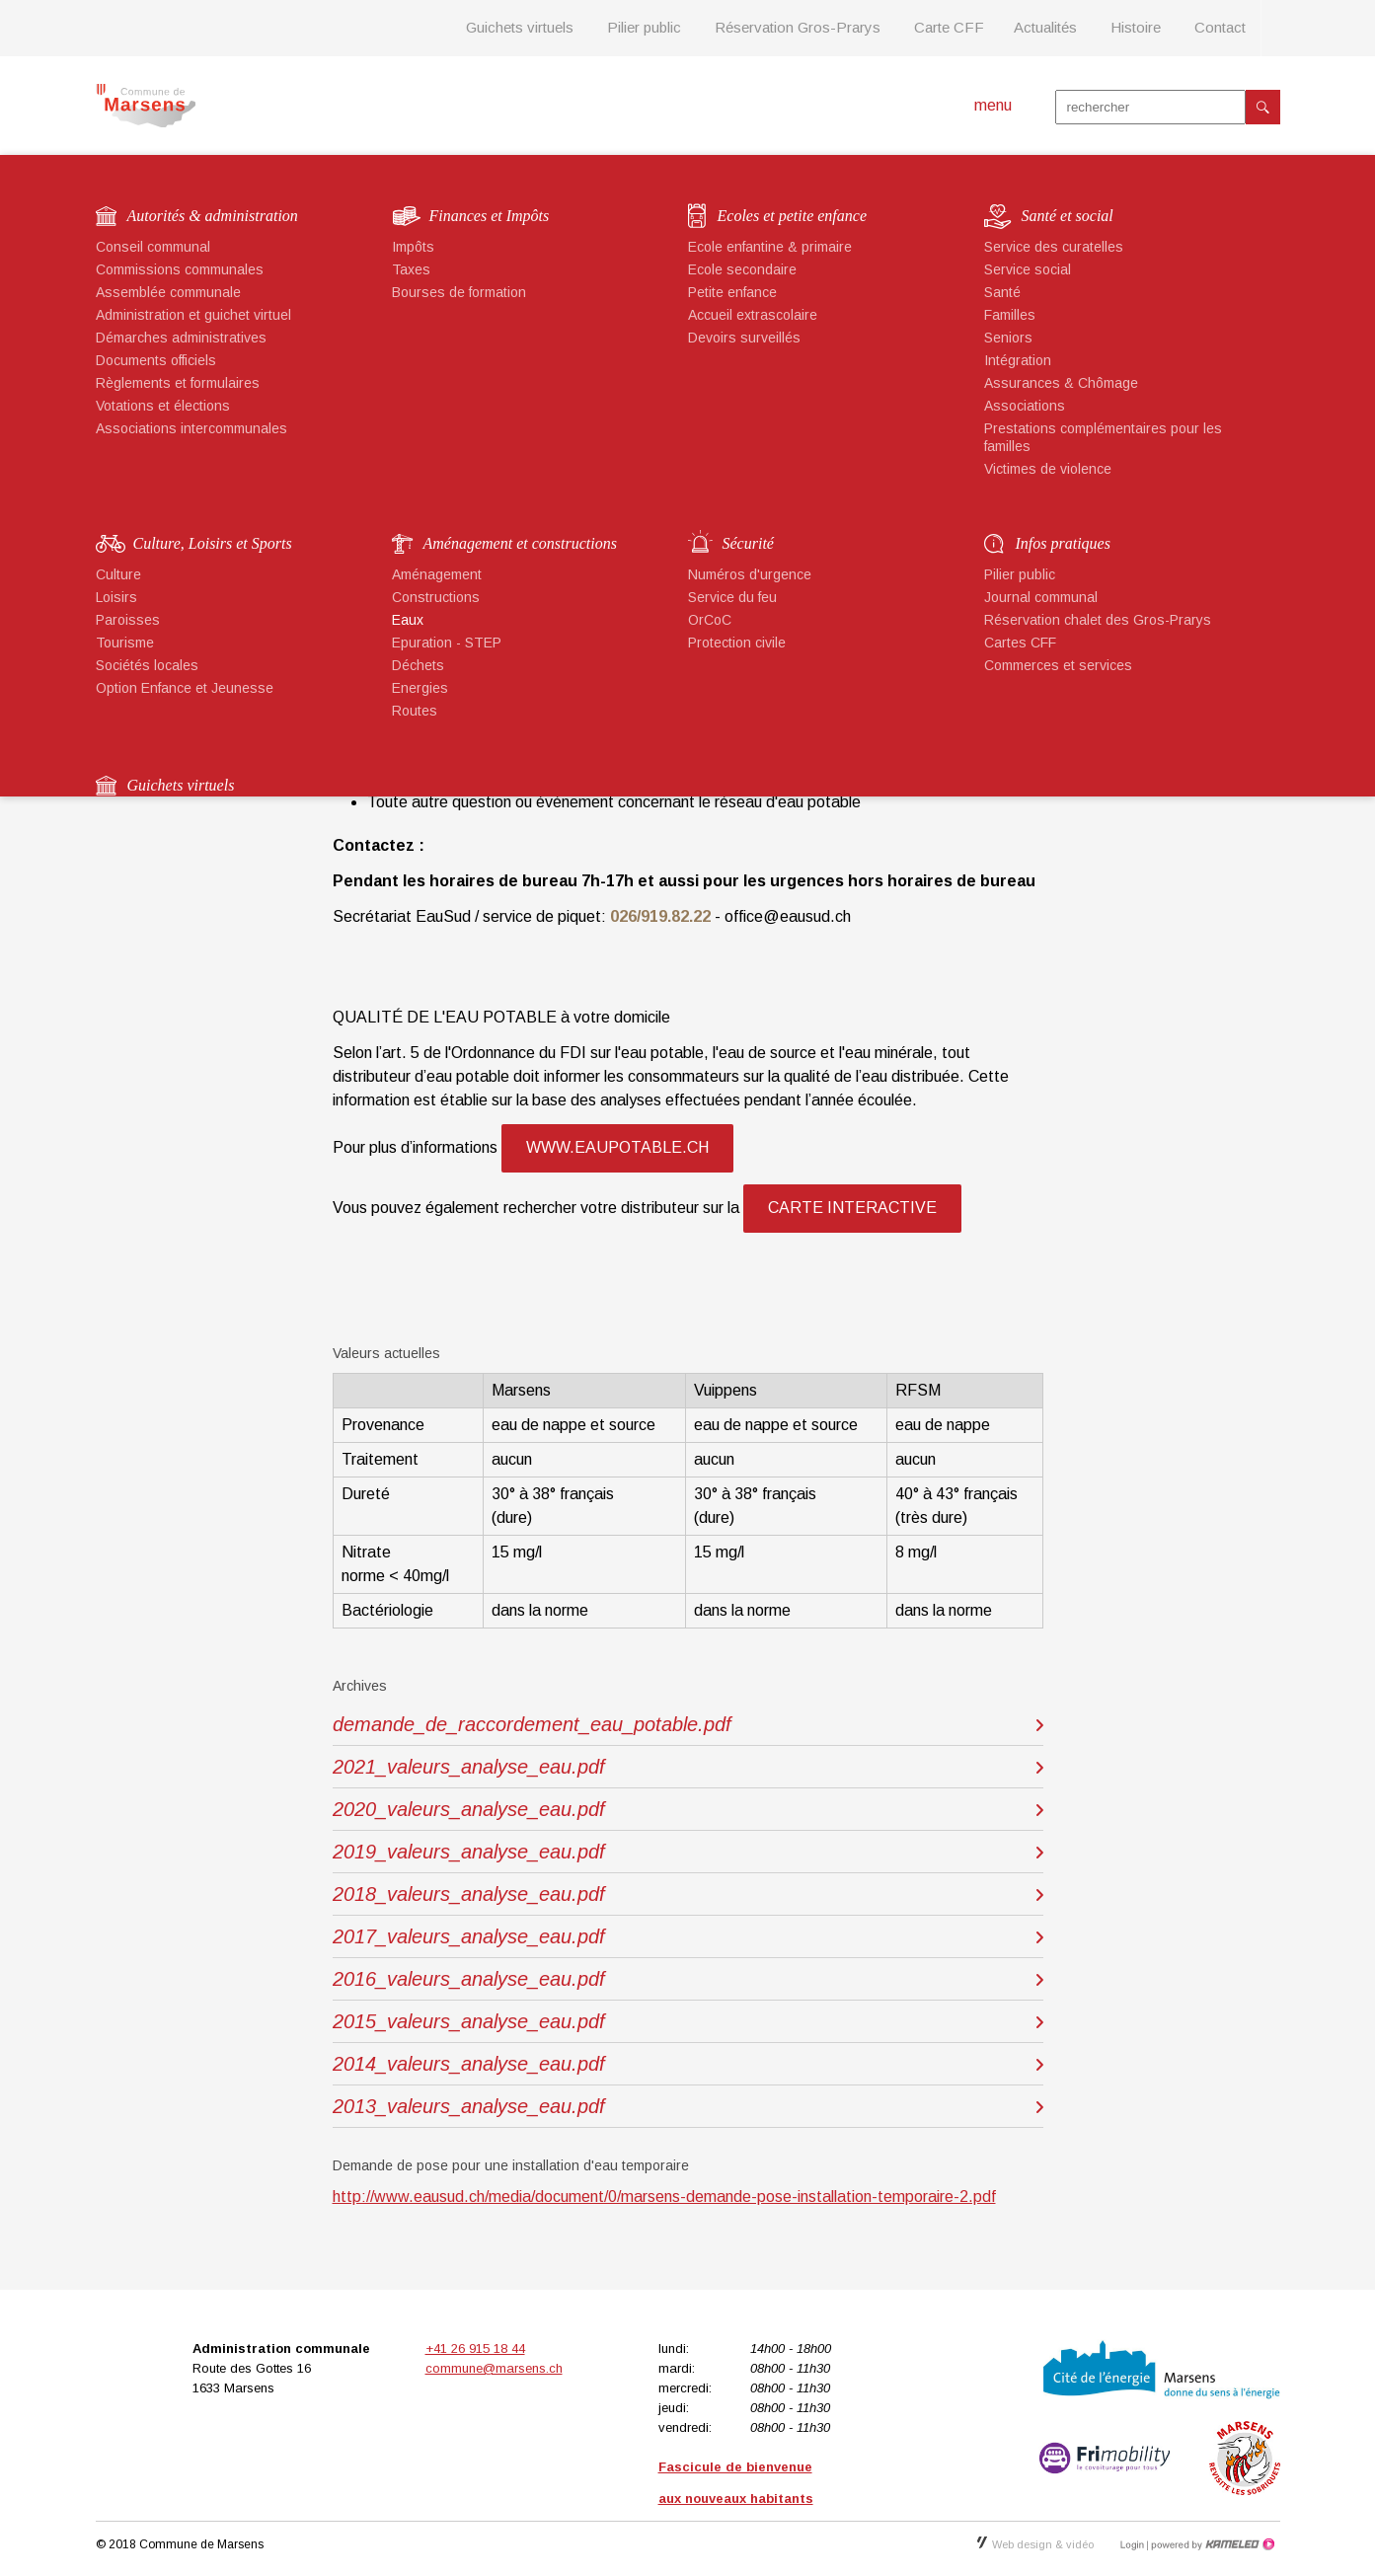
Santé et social (1067, 215)
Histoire (1135, 27)
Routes (414, 711)
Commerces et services (1058, 665)
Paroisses (128, 620)
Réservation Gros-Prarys (797, 27)
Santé (1002, 292)
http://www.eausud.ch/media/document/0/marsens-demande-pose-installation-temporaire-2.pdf (664, 2196)
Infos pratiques (1063, 543)
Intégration (1017, 360)
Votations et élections (163, 406)
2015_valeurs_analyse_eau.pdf (469, 2021)
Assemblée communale (168, 292)
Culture (118, 574)
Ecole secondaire (742, 269)
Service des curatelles (1053, 247)
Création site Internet (1211, 2544)
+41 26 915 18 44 (475, 2348)
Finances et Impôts (489, 215)
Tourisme (125, 642)
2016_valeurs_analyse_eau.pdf (469, 1979)
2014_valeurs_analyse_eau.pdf (469, 2064)
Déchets (418, 665)
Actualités (1045, 27)
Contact (1220, 27)
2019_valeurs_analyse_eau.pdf (469, 1851)
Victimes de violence (1047, 469)
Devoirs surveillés (744, 337)
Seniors (1008, 337)
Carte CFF (949, 27)
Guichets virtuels (519, 27)
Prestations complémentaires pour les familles (1103, 437)
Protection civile (737, 642)
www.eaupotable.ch (617, 1147)
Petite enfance (732, 292)
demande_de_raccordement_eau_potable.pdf (532, 1724)
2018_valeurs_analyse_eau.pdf (469, 1894)
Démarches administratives (181, 337)
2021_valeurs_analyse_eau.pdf (469, 1767)
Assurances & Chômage (1061, 383)
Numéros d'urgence (749, 574)
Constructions (436, 597)
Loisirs (116, 597)
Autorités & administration (212, 215)
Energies (420, 688)
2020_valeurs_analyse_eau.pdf (469, 1809)
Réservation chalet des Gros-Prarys (1097, 620)
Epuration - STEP (446, 642)
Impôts (413, 247)
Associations (1024, 406)
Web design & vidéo (1035, 2544)
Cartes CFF (1020, 642)
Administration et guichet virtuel (193, 315)
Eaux (407, 620)
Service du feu (732, 597)
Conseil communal (153, 247)
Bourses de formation (459, 292)
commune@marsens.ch (494, 2368)
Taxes (411, 269)
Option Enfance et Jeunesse (184, 688)
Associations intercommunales (191, 428)
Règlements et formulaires (178, 383)
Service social (1027, 269)
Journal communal (1041, 597)
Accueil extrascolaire (752, 315)
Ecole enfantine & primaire (770, 247)
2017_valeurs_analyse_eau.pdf (469, 1936)
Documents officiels (156, 360)
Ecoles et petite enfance (792, 215)
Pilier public (644, 27)
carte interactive (852, 1207)
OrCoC (709, 620)
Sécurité (748, 543)
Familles (1009, 315)
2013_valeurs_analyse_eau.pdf (469, 2106)
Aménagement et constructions (520, 543)
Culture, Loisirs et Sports (212, 543)
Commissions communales (180, 269)
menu (993, 105)
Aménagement (437, 574)
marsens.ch (145, 105)
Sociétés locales (147, 665)
